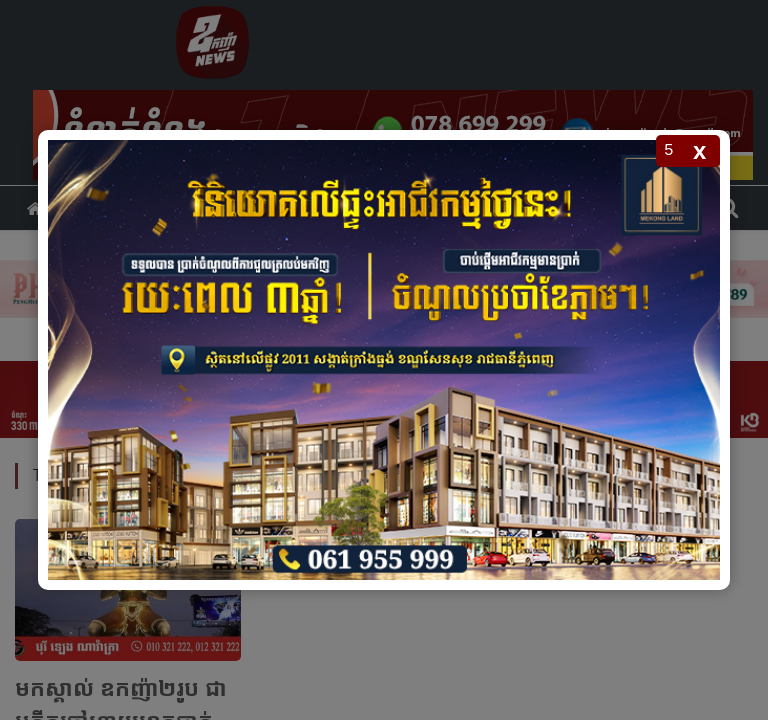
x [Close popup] (699, 150)
